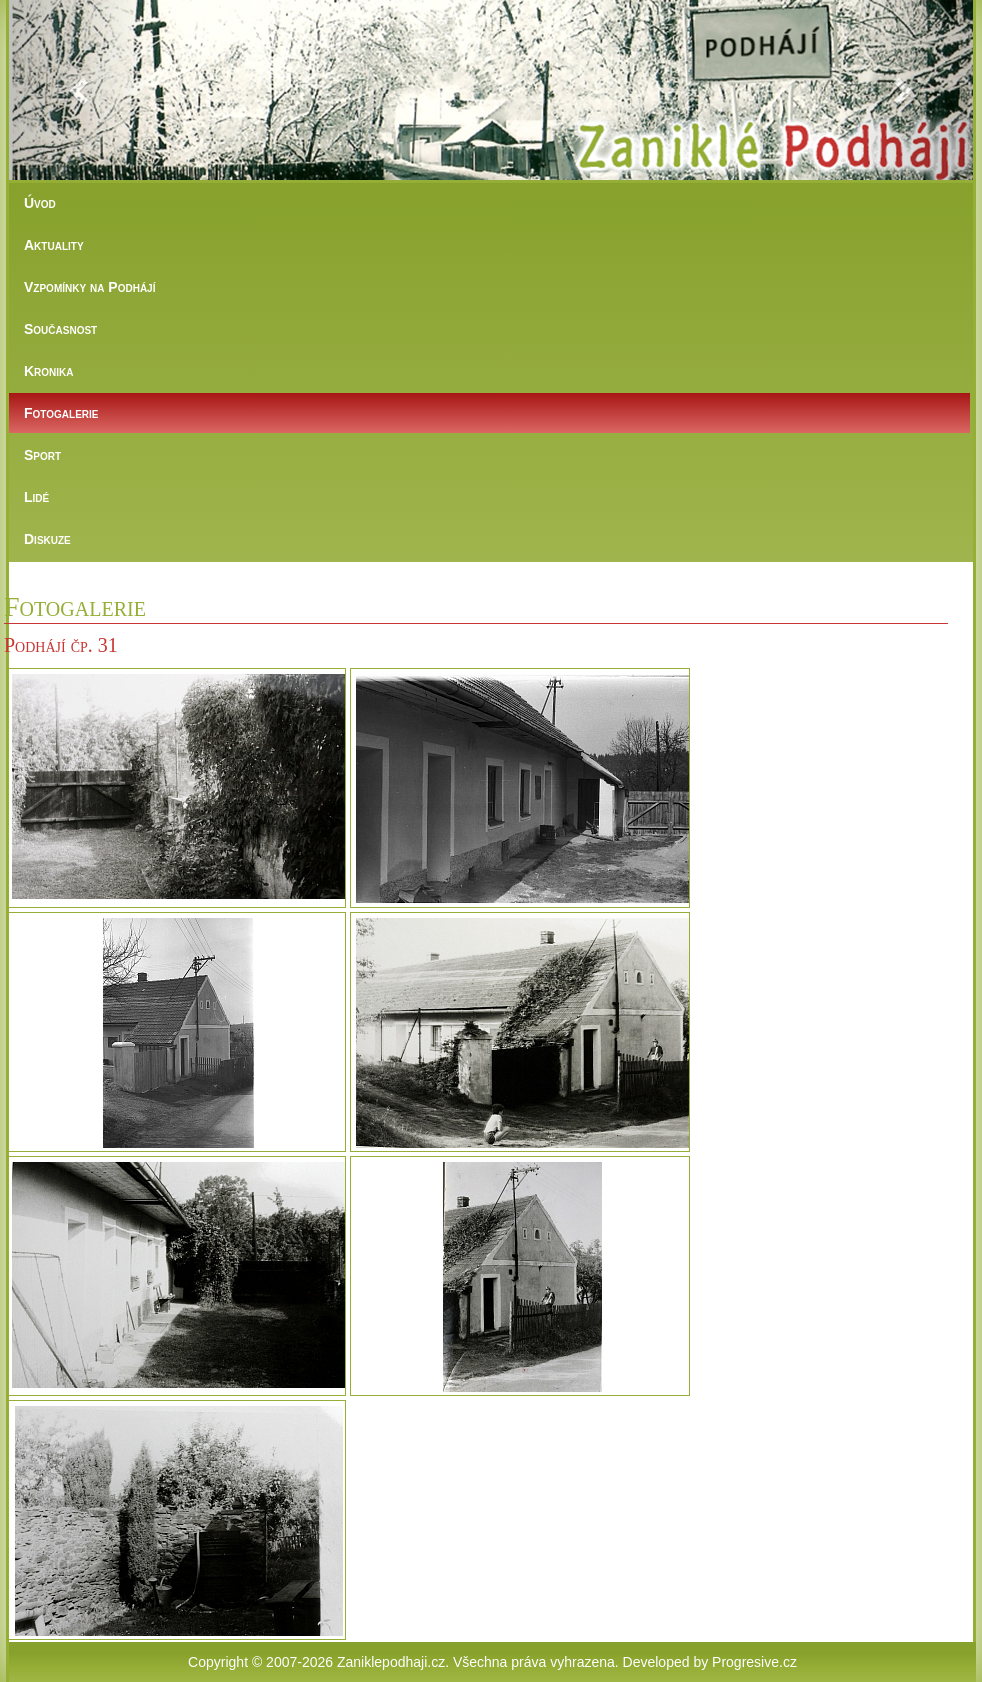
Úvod (40, 203)
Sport (42, 455)
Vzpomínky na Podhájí (89, 287)
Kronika (49, 371)
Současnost (60, 329)
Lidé (36, 497)
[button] (81, 90)
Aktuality (54, 245)
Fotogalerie (61, 413)
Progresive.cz (754, 1662)
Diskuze (47, 539)
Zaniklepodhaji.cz (391, 1662)
